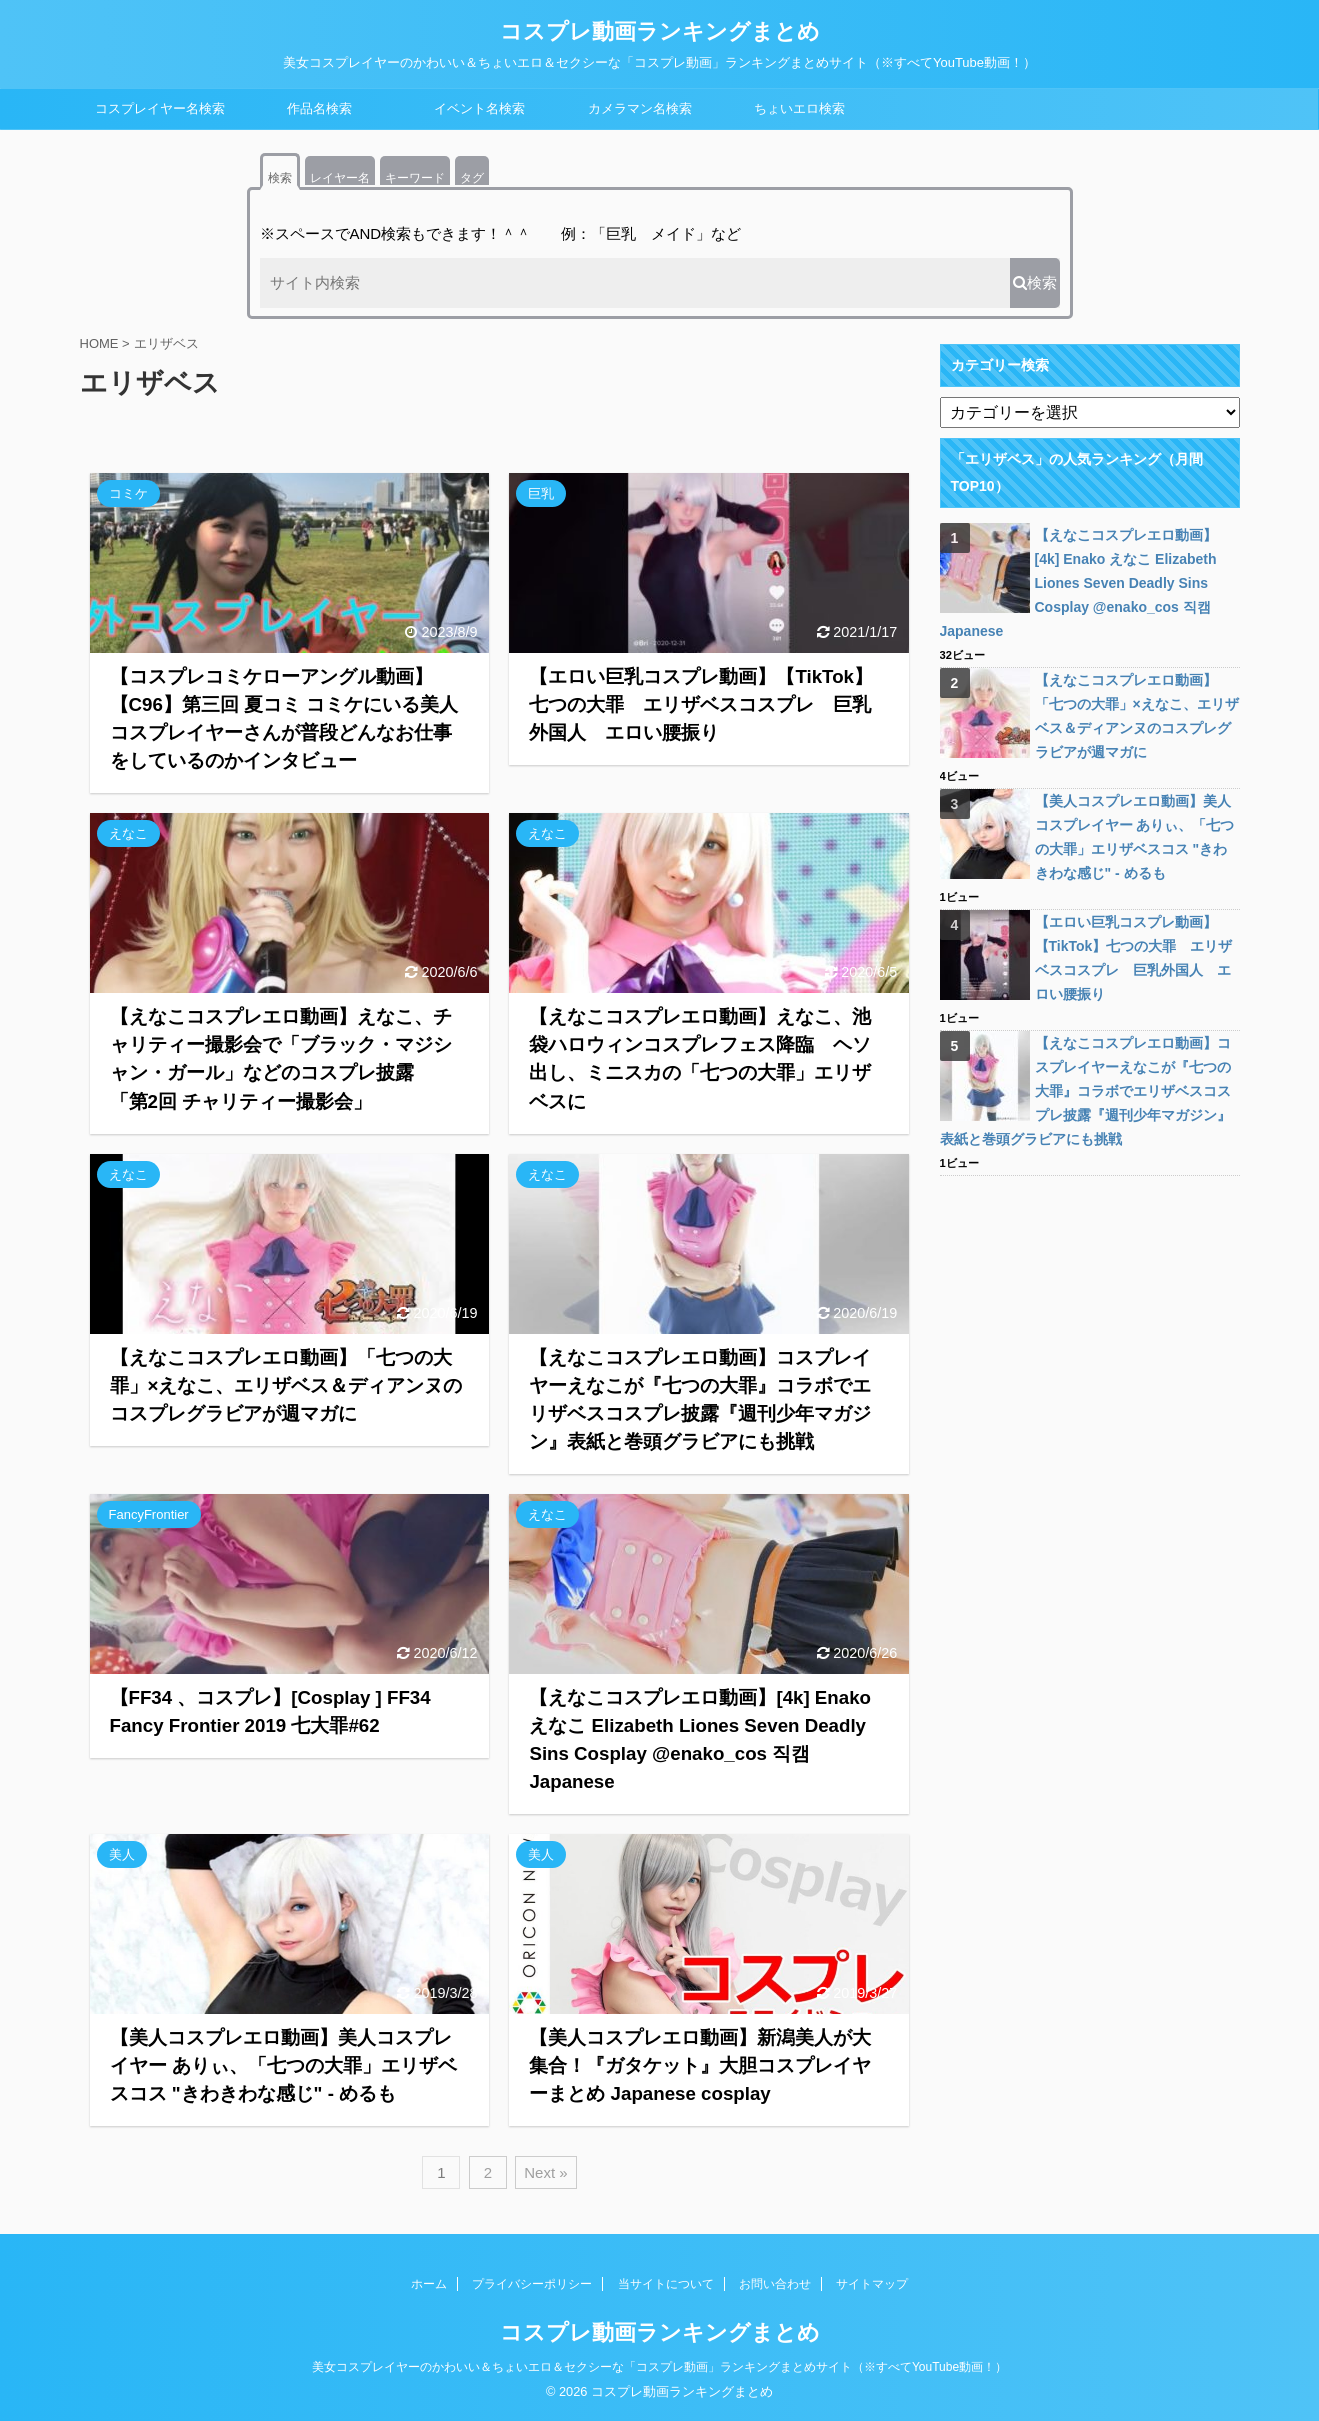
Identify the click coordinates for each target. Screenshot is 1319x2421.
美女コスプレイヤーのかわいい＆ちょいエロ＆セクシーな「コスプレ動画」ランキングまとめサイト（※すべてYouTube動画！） (659, 2367)
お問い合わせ (775, 2284)
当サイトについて (666, 2284)
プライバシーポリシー (532, 2284)
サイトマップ (872, 2284)
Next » (545, 2172)
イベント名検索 (479, 108)
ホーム (429, 2284)
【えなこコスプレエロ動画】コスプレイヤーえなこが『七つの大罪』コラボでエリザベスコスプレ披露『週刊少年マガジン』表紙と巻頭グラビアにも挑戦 (1085, 1091)
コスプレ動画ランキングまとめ (660, 31)
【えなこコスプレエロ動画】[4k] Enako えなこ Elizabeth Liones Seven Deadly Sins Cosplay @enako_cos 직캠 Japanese (1078, 583)
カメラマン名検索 (640, 108)
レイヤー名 (340, 178)
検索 (280, 178)
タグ (472, 178)
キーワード (415, 178)
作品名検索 (319, 108)
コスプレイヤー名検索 (160, 108)
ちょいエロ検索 (799, 108)
